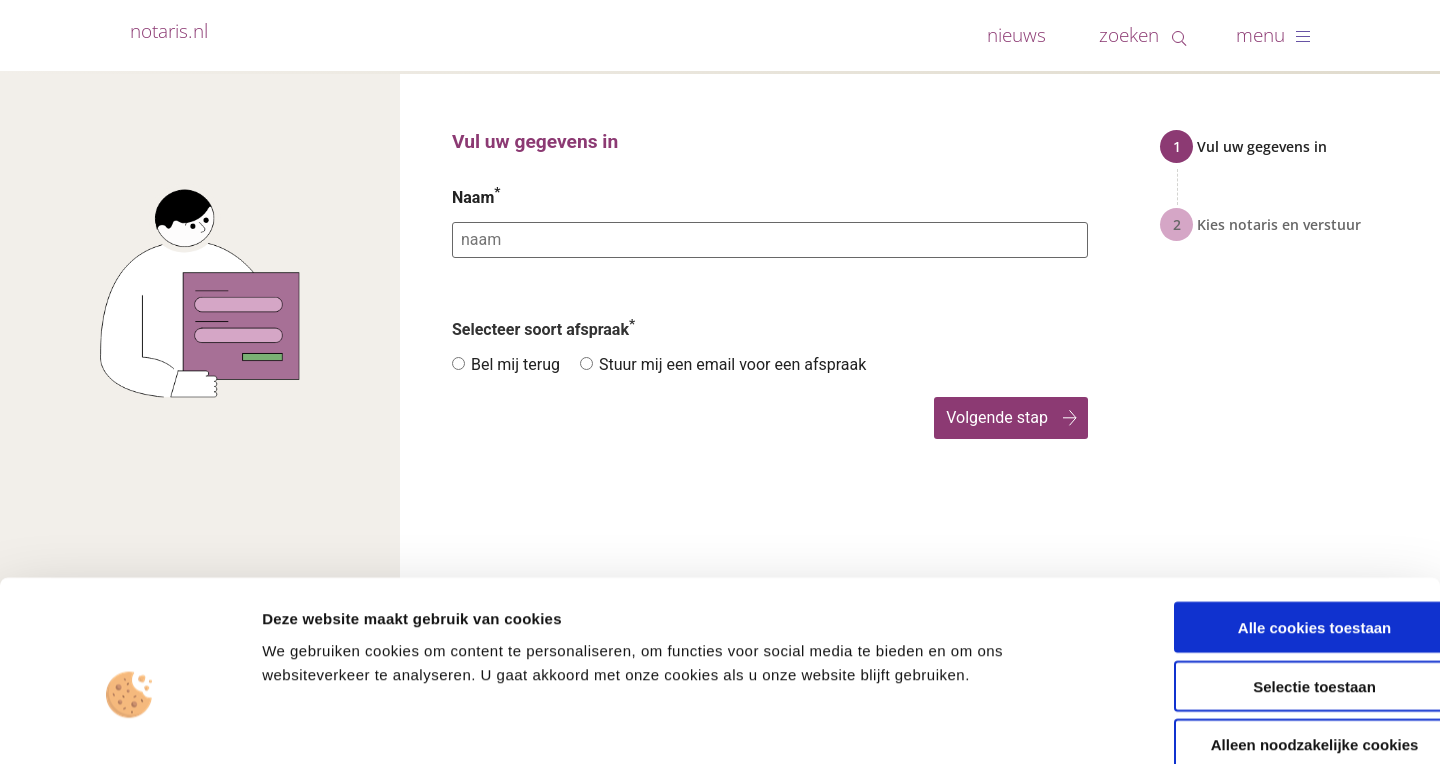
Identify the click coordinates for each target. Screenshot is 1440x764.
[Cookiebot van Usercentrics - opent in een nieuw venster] (129, 725)
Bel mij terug (515, 364)
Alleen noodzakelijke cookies (1273, 636)
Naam (476, 197)
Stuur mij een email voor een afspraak (732, 364)
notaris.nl (169, 30)
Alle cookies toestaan (1272, 518)
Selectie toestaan (1273, 577)
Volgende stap (997, 417)
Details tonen (1080, 724)
